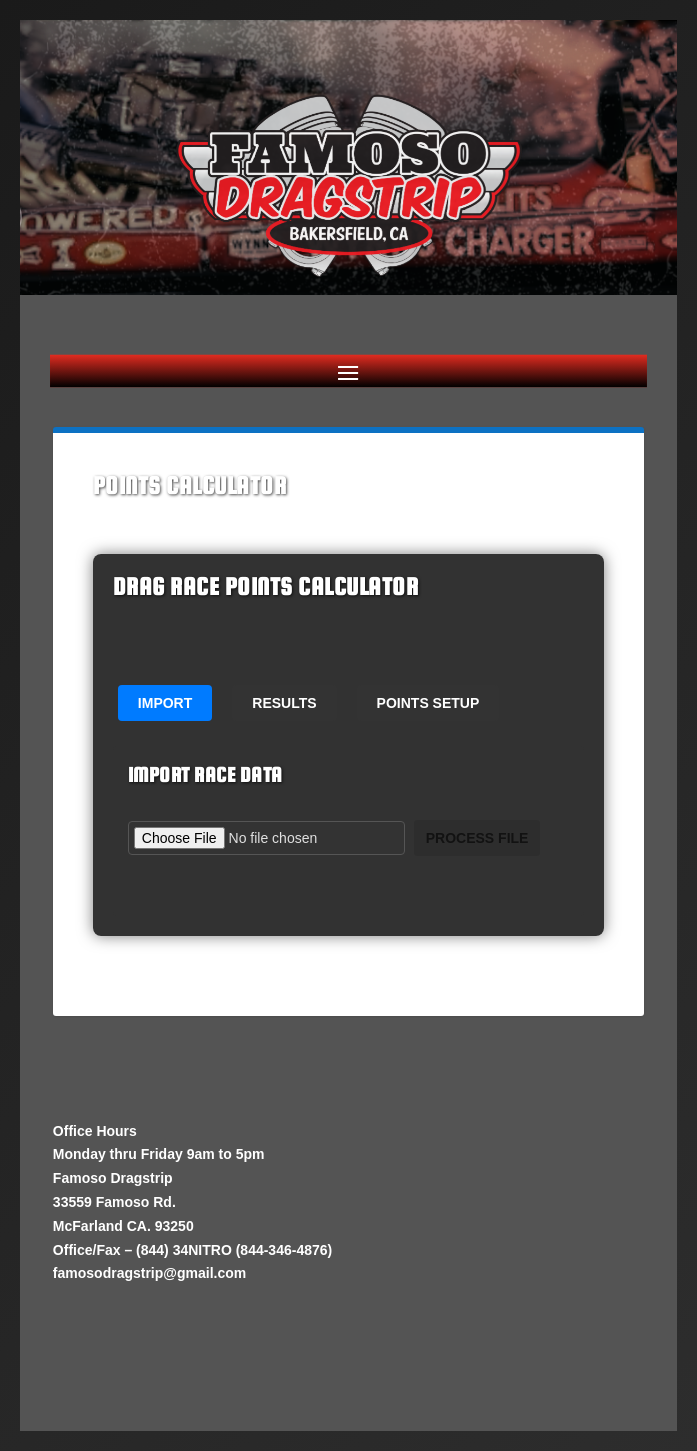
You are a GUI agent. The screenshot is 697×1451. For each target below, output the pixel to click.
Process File (477, 838)
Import (165, 703)
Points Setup (428, 703)
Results (284, 703)
